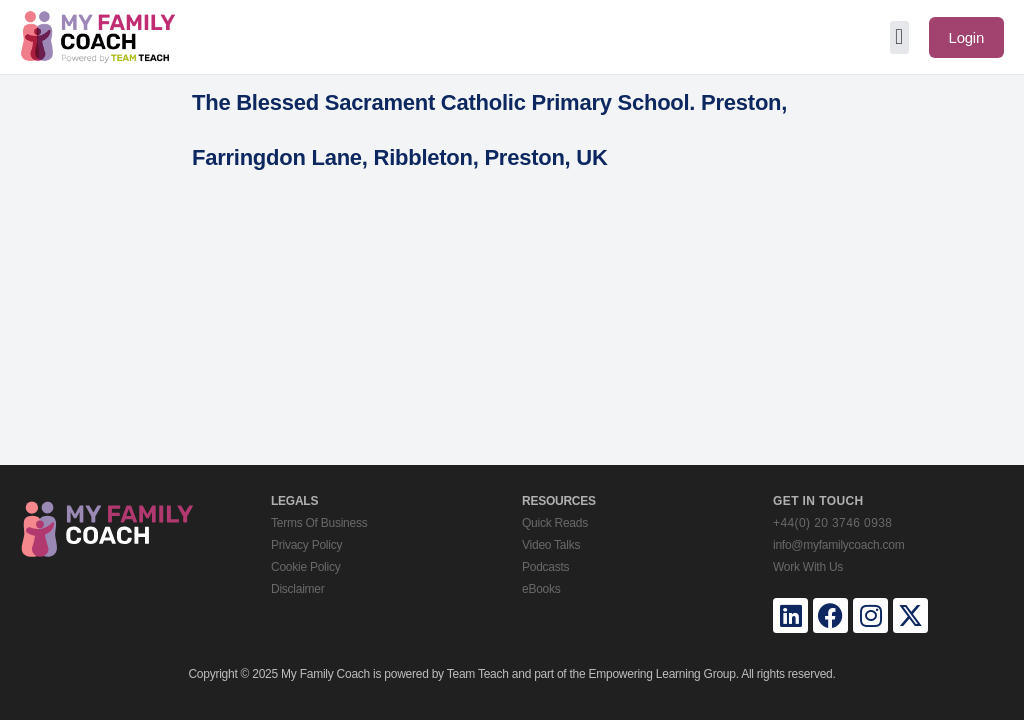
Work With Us (808, 567)
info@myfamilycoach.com (838, 545)
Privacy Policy (306, 545)
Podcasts (545, 567)
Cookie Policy (305, 567)
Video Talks (551, 545)
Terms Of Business (319, 523)
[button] (899, 37)
